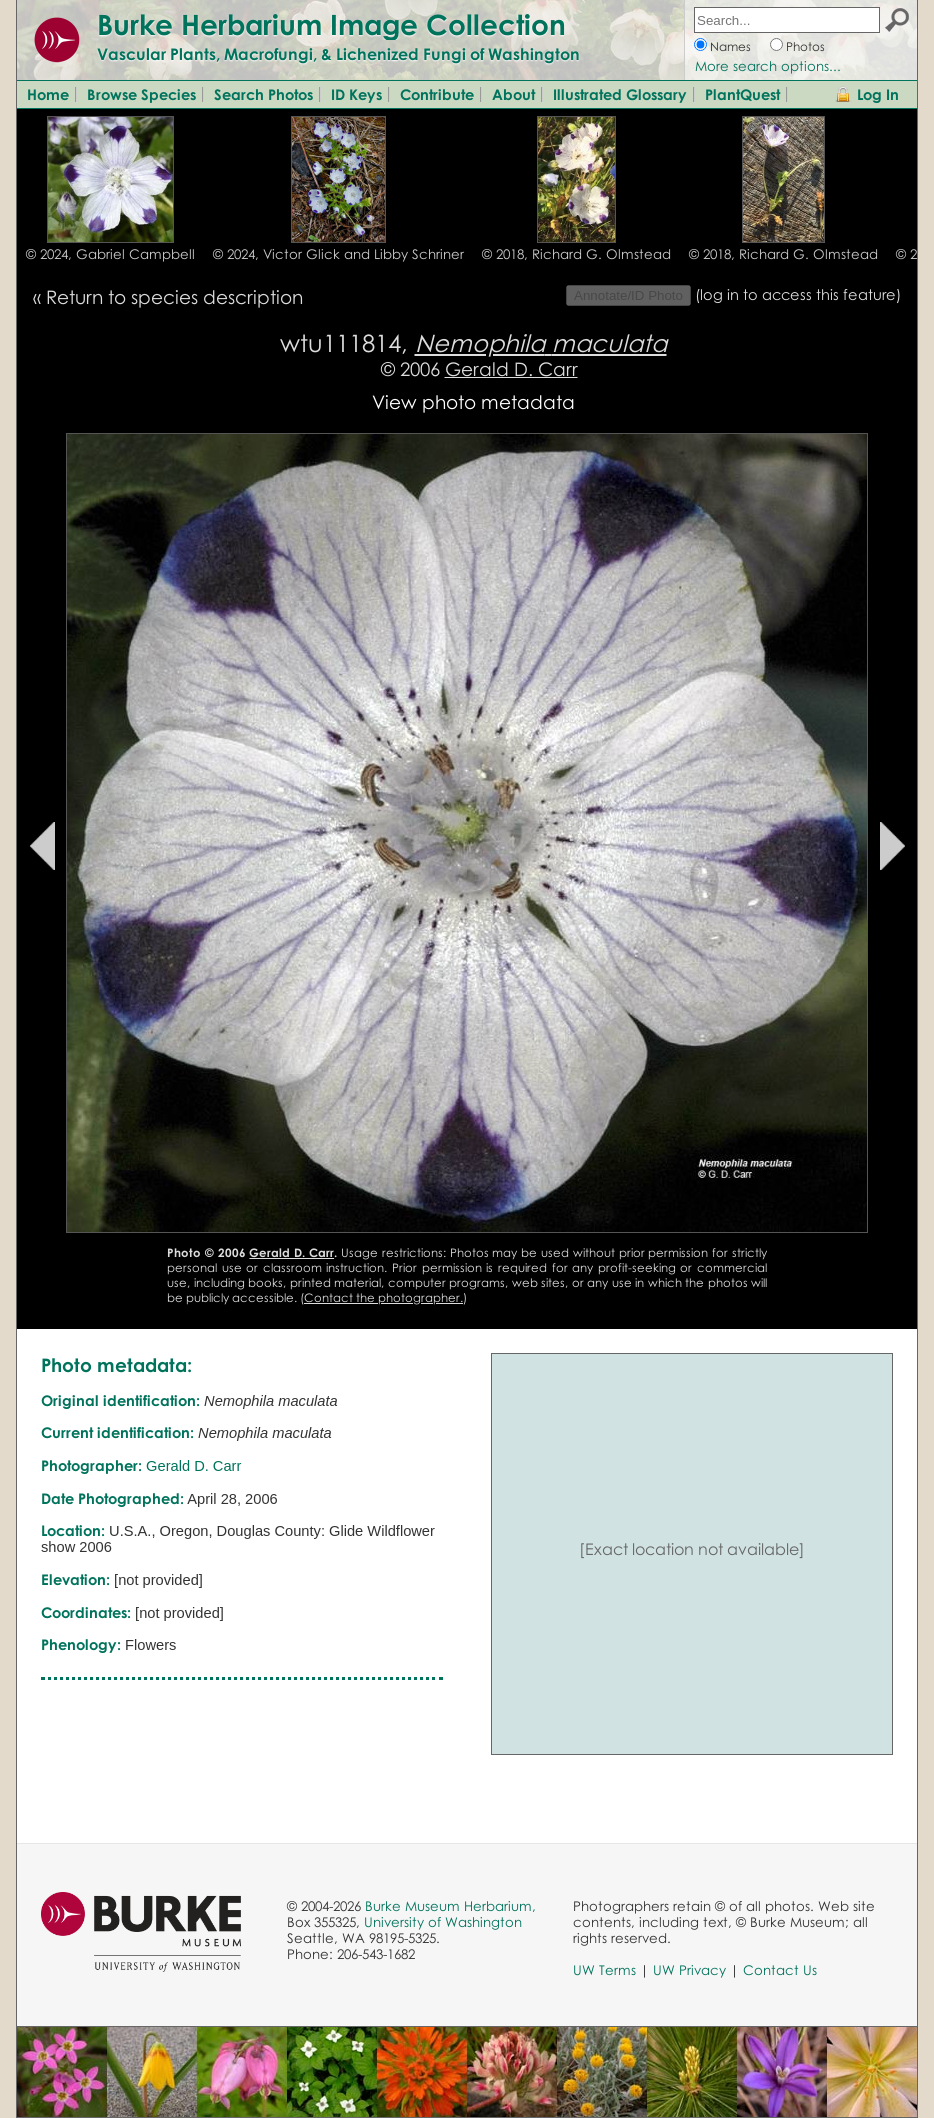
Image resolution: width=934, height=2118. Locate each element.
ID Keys (356, 94)
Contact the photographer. (383, 1297)
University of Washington (443, 1922)
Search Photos (263, 94)
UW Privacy (689, 1970)
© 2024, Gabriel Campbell (110, 254)
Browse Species (141, 94)
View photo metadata (473, 401)
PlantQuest (742, 94)
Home (48, 94)
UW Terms (604, 1970)
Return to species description (174, 296)
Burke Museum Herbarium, (450, 1906)
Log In (878, 94)
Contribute (437, 94)
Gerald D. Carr (511, 368)
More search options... (768, 66)
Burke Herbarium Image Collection (331, 24)
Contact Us (780, 1970)
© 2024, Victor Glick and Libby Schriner (338, 254)
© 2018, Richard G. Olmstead (576, 254)
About (513, 94)
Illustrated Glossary (620, 94)
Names (730, 46)
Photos (805, 46)
